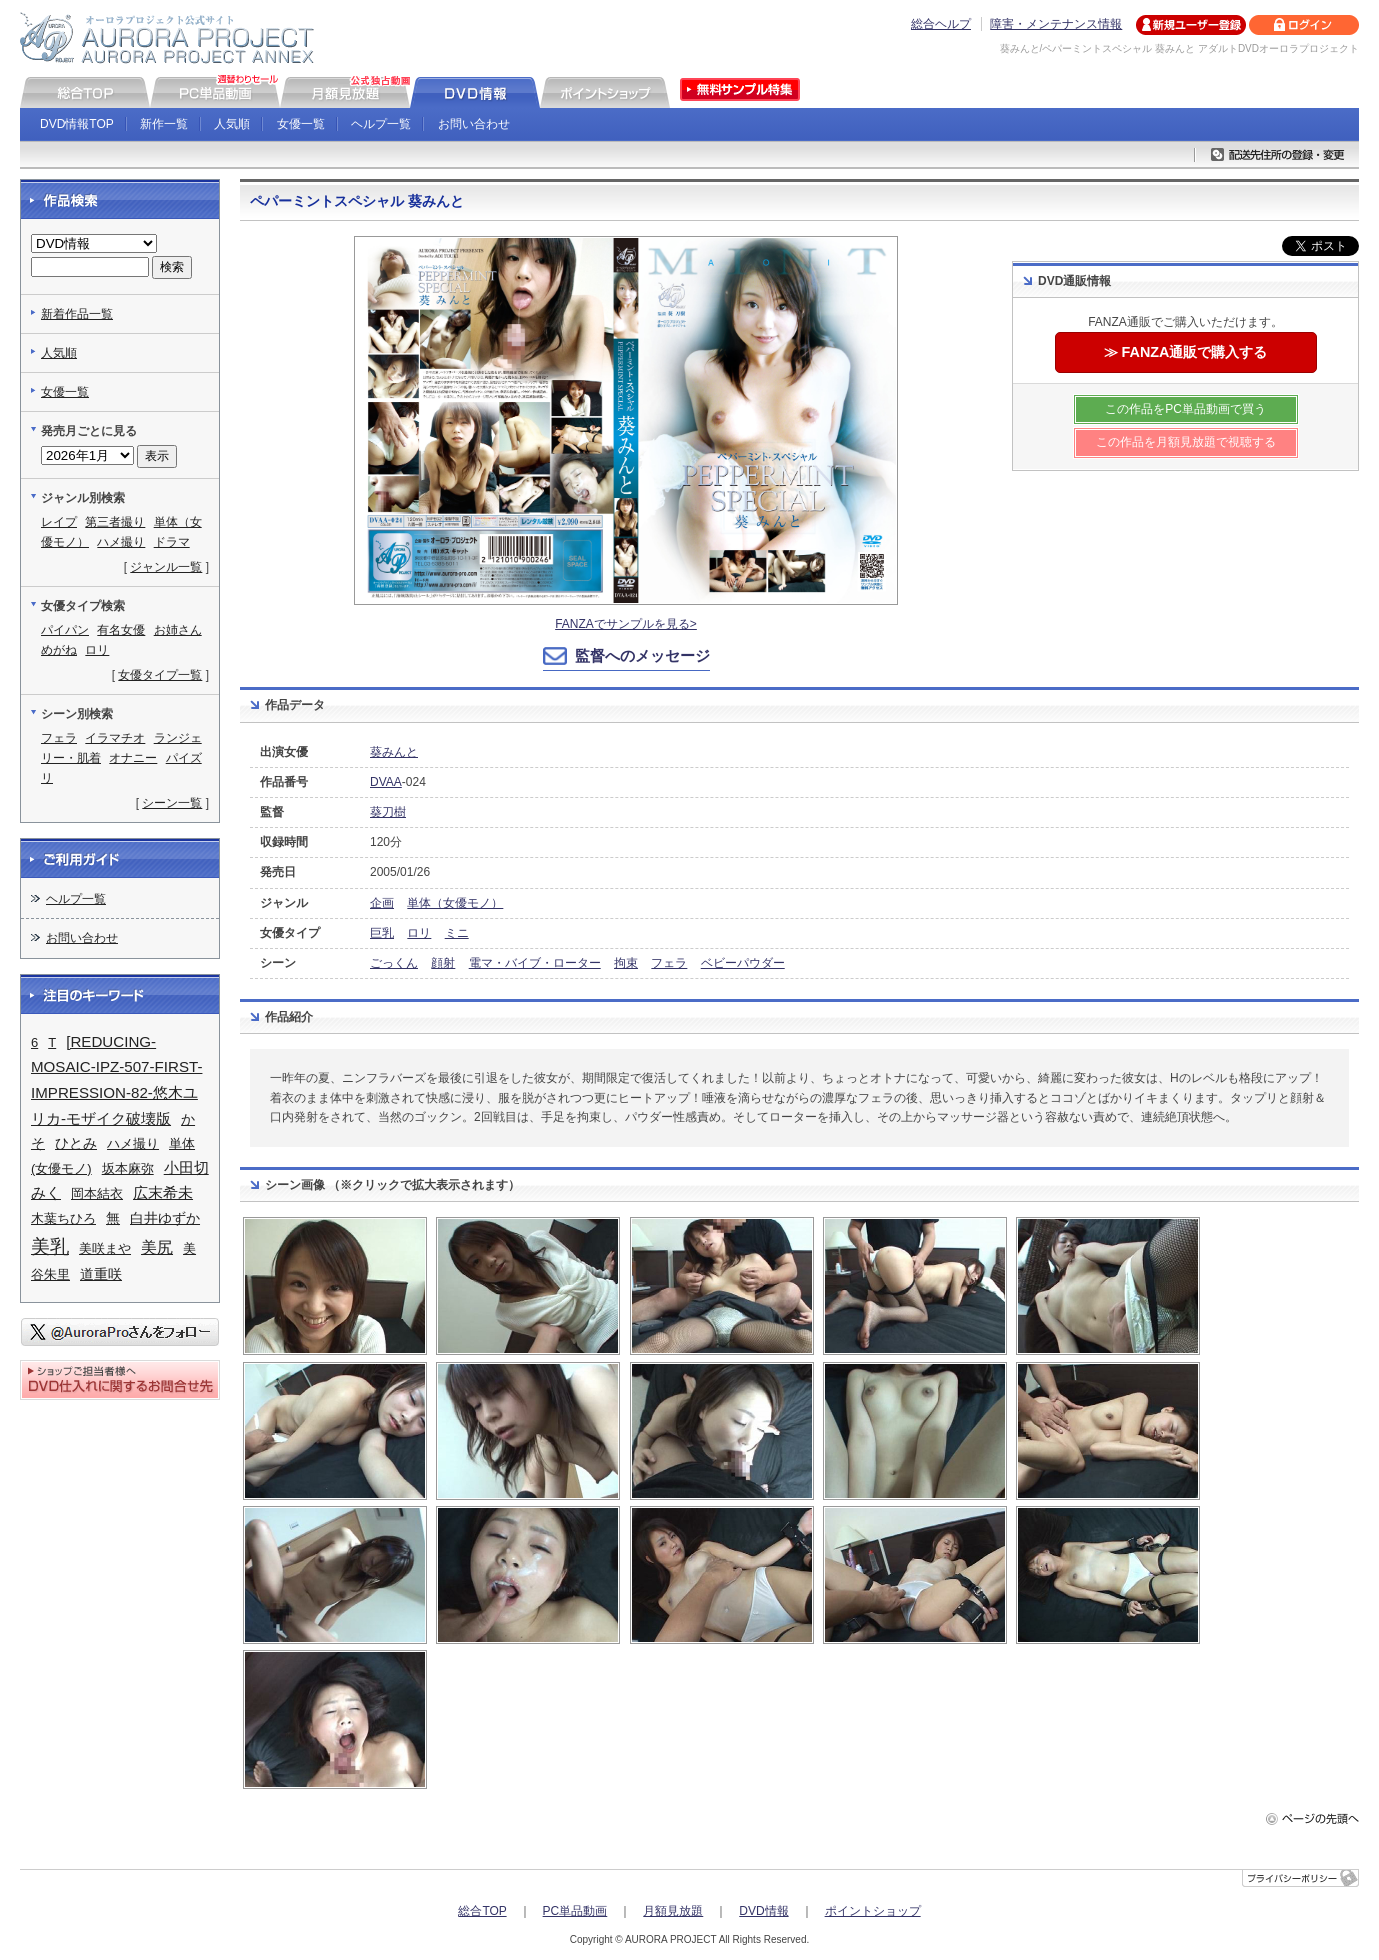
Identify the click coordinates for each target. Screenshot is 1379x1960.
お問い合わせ (474, 124)
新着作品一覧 (77, 314)
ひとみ (76, 1143)
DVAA (386, 782)
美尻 (157, 1247)
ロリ (419, 933)
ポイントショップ (873, 1911)
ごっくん (394, 963)
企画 (382, 903)
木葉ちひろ (63, 1218)
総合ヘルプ (941, 24)
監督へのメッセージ (642, 655)
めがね (59, 650)
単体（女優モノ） (455, 903)
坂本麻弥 (128, 1168)
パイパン (65, 630)
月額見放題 (673, 1911)
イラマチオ (115, 738)
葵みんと (394, 752)
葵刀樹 (388, 812)
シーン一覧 (172, 803)
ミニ (457, 933)
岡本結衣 (97, 1193)
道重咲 (101, 1274)
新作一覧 (164, 124)
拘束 (626, 963)
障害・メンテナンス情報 (1056, 24)
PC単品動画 (575, 1911)
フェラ (669, 963)
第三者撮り (115, 522)
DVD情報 (763, 1911)
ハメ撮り (121, 542)
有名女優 (121, 630)
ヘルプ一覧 (381, 124)
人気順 (232, 124)
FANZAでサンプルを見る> (626, 624)
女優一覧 (301, 124)
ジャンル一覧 (166, 567)
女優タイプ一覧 (160, 675)
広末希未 (163, 1193)
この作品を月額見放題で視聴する (1186, 442)
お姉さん (178, 630)
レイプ (59, 522)
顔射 (443, 963)
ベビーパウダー (743, 963)
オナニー (133, 758)
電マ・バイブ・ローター (535, 963)
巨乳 (382, 933)
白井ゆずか (165, 1218)
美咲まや (105, 1248)
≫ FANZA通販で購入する (1186, 352)
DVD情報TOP (77, 124)
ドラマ (172, 542)
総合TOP (482, 1911)
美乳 (50, 1246)
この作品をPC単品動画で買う (1185, 409)
